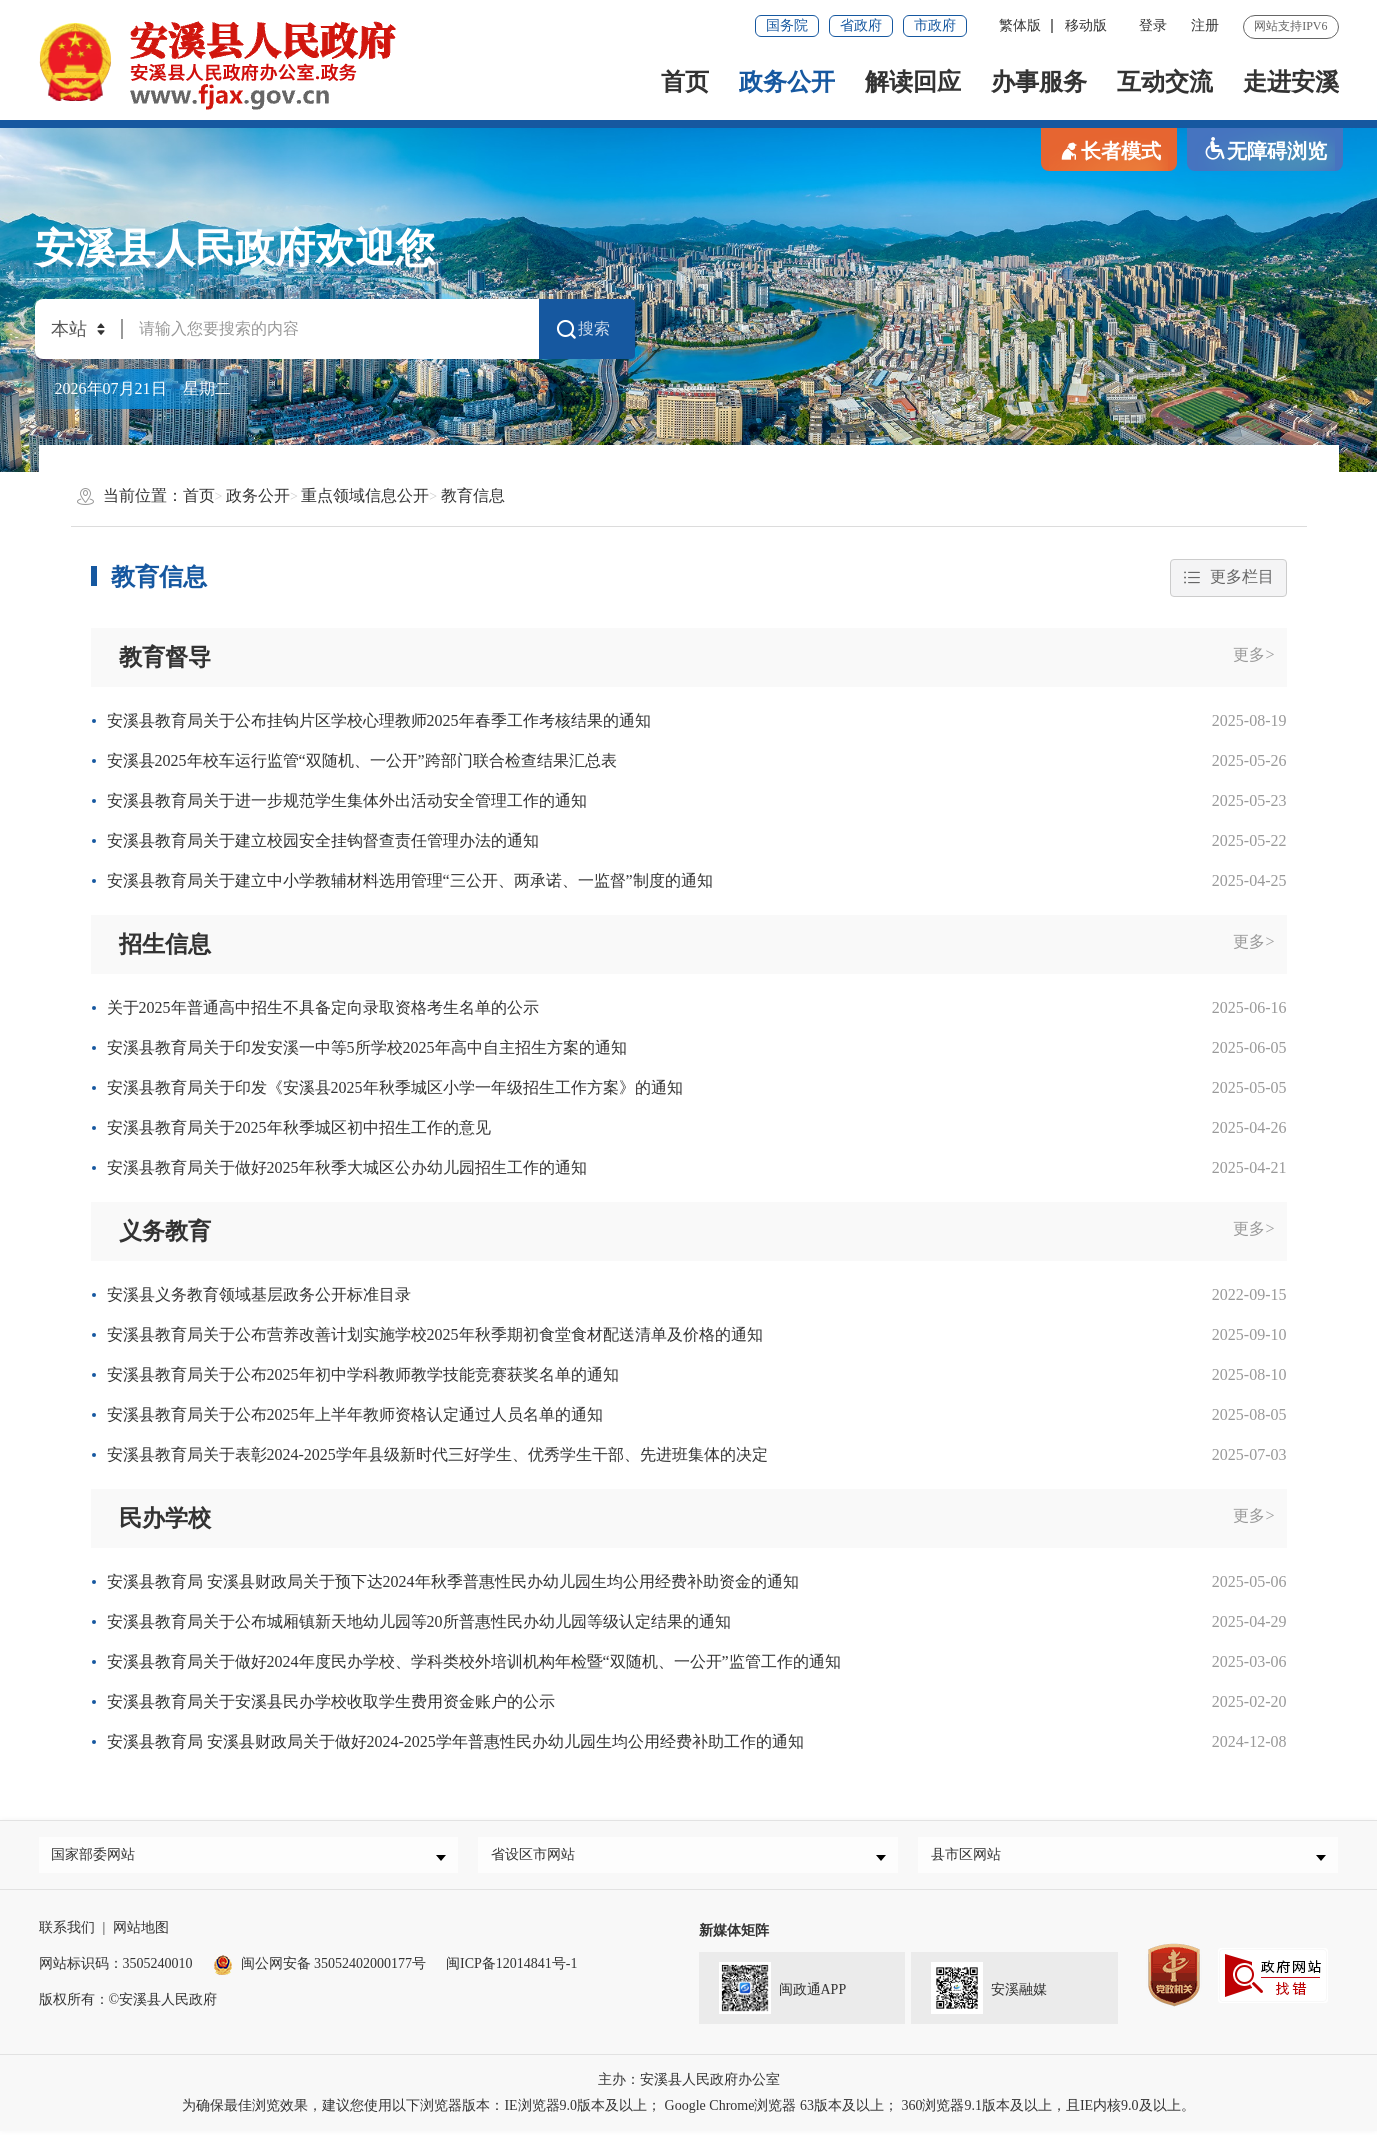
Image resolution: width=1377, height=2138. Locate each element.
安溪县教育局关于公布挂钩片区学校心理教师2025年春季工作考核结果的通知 (379, 720)
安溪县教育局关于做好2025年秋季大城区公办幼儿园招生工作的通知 (347, 1167)
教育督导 (165, 657)
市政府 (935, 25)
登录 (1153, 25)
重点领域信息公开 (365, 495)
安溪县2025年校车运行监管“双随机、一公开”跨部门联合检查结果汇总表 (362, 760)
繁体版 (1020, 25)
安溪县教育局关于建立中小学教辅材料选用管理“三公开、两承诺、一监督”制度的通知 (410, 880)
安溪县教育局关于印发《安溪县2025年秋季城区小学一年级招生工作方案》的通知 (395, 1087)
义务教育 (165, 1231)
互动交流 (1165, 82)
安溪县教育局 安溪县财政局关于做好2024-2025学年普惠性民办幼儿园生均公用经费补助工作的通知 (455, 1742)
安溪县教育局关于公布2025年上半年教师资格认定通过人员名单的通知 (355, 1414)
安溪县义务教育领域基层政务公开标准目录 (259, 1294)
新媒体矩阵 (734, 1937)
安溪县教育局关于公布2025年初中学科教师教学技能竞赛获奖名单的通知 (363, 1374)
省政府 (861, 25)
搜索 (582, 329)
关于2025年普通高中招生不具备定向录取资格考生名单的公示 (323, 1007)
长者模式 (1109, 149)
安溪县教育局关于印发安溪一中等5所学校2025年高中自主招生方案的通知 (367, 1047)
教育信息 (473, 495)
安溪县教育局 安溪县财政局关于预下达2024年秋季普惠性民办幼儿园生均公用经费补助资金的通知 (453, 1582)
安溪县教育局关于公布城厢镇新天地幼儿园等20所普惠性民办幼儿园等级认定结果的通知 (419, 1622)
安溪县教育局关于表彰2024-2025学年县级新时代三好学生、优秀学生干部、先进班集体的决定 (437, 1454)
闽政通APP (773, 1992)
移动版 (1086, 25)
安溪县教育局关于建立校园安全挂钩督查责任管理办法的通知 (323, 840)
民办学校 (165, 1518)
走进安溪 (1291, 82)
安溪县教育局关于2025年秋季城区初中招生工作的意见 (299, 1127)
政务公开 (787, 82)
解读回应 (913, 82)
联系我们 (67, 1934)
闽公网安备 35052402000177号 (320, 1970)
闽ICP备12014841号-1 (511, 1970)
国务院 (787, 25)
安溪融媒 (979, 1992)
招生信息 (165, 944)
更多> (1253, 654)
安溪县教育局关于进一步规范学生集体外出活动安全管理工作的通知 (347, 800)
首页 (685, 82)
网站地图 (141, 1934)
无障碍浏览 (1265, 149)
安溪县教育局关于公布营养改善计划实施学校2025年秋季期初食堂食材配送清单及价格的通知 (435, 1334)
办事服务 (1039, 82)
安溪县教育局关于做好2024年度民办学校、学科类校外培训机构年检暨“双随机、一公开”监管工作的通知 (474, 1662)
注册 (1205, 25)
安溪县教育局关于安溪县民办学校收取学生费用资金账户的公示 (331, 1702)
